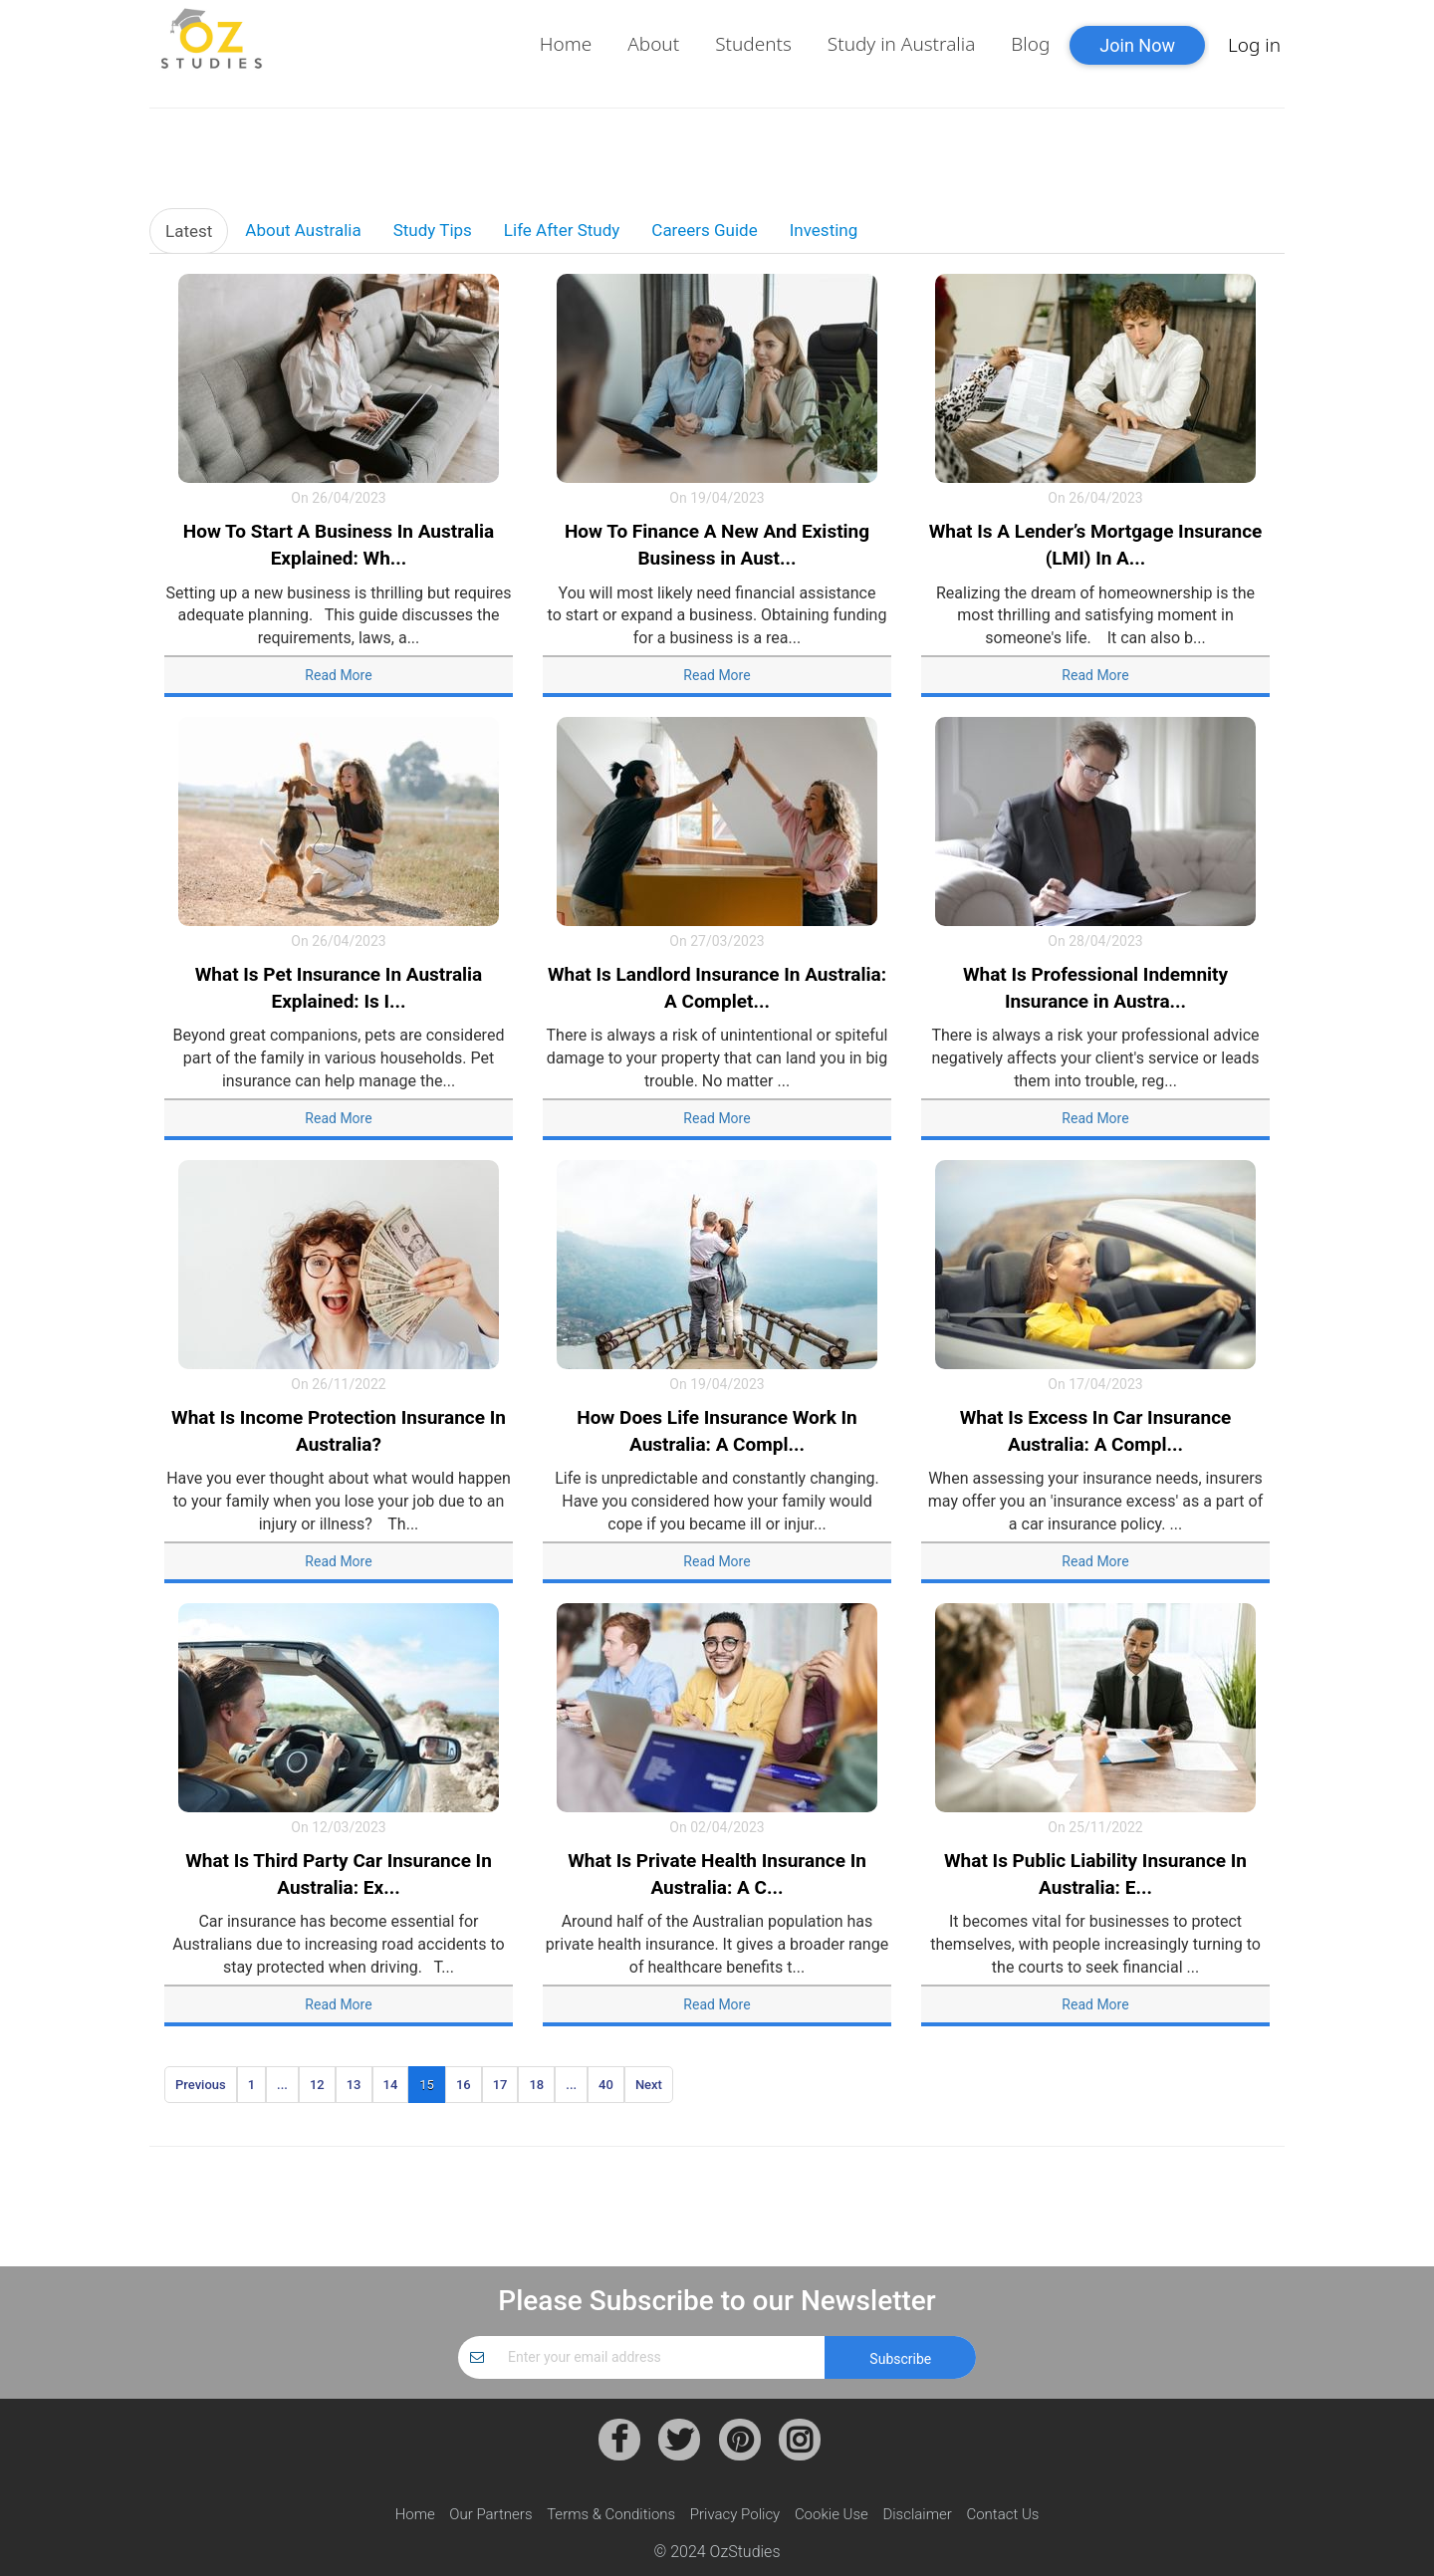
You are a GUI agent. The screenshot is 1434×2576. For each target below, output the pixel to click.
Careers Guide (704, 230)
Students (753, 44)
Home (566, 44)
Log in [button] (1254, 45)
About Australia (302, 230)
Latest (188, 231)
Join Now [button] (1137, 45)
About (653, 44)
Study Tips (432, 230)
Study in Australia (902, 44)
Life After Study (561, 230)
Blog (1030, 44)
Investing (824, 230)
